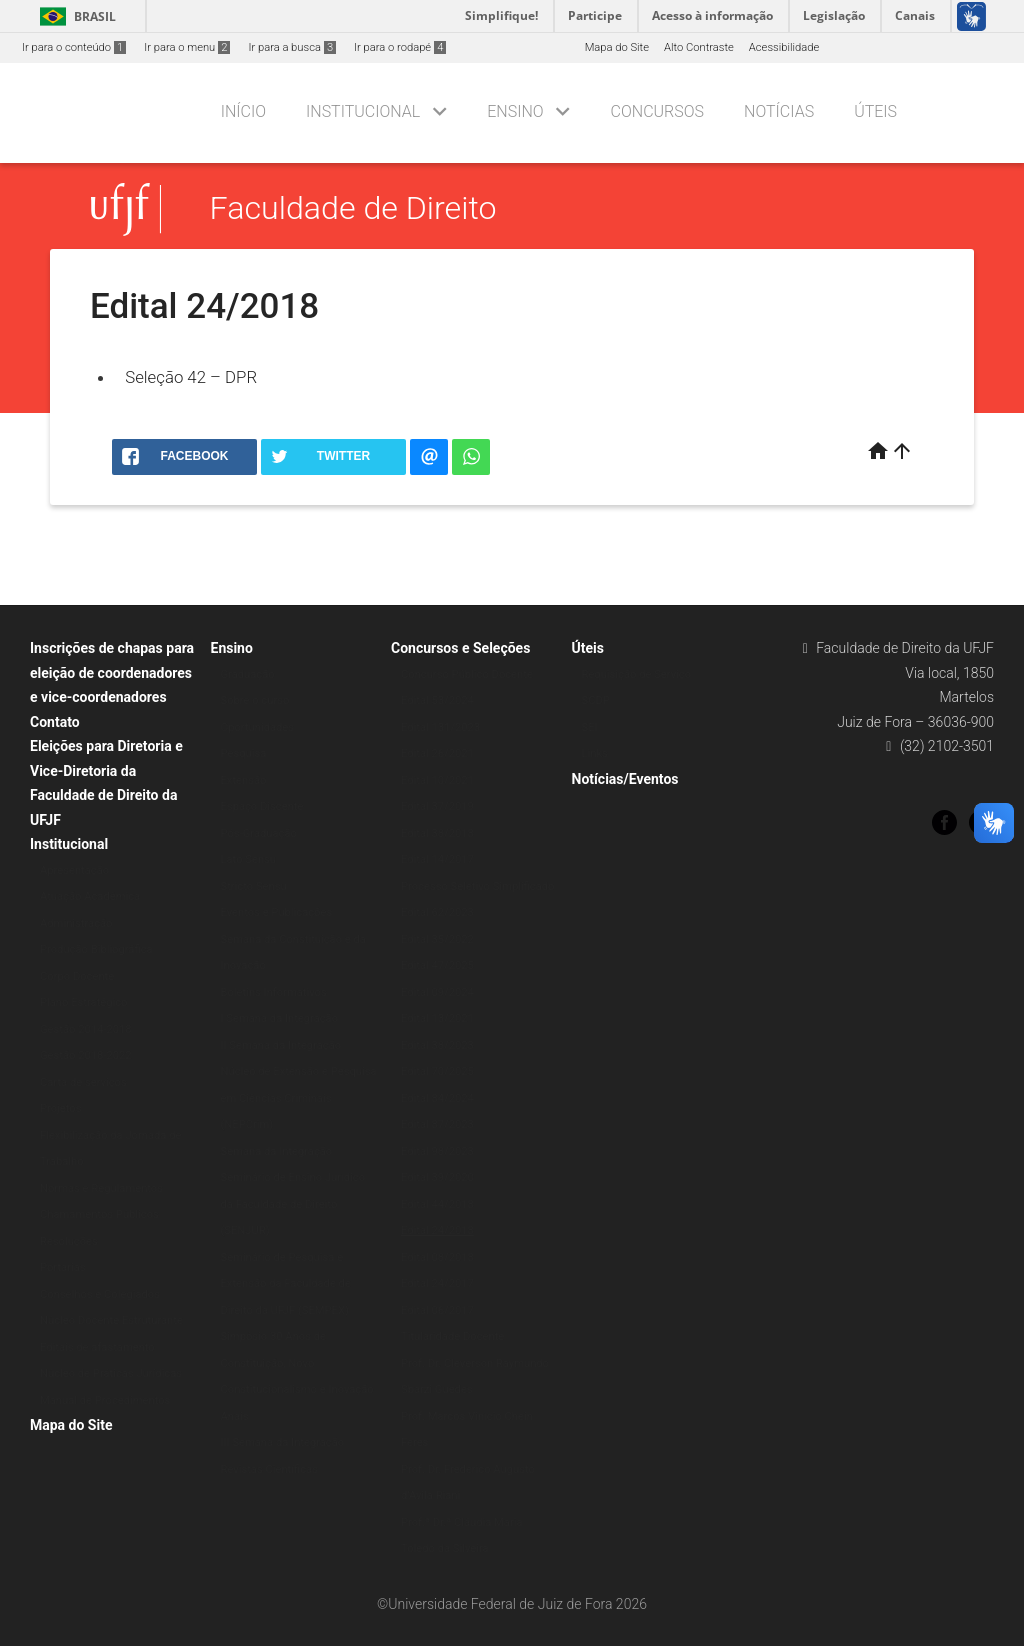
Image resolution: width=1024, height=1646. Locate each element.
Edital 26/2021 (437, 753)
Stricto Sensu (254, 886)
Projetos (60, 1108)
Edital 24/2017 (437, 1283)
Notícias (779, 111)
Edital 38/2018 (437, 833)
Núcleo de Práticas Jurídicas (111, 1373)
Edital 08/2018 (437, 1257)
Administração (76, 923)
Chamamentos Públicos (99, 1214)
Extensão (244, 780)
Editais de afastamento (97, 1347)
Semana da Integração (277, 1151)
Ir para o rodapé (400, 47)
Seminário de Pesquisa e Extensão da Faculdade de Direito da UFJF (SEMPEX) (286, 1284)
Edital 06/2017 (437, 1310)
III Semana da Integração (283, 1442)
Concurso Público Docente (467, 674)
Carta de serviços (83, 1082)
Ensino (515, 111)
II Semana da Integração (281, 1045)
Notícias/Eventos (625, 779)
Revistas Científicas (269, 1469)
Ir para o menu (187, 47)
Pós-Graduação (259, 833)
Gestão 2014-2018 (86, 1029)
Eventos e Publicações (277, 912)
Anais (235, 1416)
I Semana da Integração (280, 1018)
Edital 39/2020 (437, 1177)
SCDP (596, 700)
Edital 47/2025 (437, 965)
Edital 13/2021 (437, 1018)
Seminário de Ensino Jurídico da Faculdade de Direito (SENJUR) (293, 1204)
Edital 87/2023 (437, 1124)
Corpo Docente (77, 976)
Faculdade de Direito (353, 209)
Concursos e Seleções (460, 648)
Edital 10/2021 (437, 780)
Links (595, 753)
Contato (55, 722)
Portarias (63, 1267)
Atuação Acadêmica (90, 896)
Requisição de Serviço (637, 674)
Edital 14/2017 (437, 859)
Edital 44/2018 (437, 1204)
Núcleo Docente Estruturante (111, 1320)
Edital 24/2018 (437, 1230)
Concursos (657, 111)
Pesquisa (244, 753)
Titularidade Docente (452, 1336)
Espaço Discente (262, 806)
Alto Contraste (699, 47)
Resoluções (69, 1241)
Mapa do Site (617, 47)
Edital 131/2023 (440, 727)
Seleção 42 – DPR (191, 377)
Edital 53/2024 (437, 700)
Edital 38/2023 (437, 1045)
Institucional (363, 111)
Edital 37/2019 (437, 806)
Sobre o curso (255, 700)
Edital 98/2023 (437, 1151)
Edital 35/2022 (437, 939)
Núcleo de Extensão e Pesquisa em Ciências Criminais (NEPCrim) (299, 1098)
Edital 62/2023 (437, 912)
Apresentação (74, 870)
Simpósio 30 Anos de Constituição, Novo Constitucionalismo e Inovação (297, 1363)
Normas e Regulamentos (101, 1188)
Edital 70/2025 (437, 1071)
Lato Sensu (249, 859)
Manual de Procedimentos (105, 1400)
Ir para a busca (292, 47)
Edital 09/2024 (437, 992)
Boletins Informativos (274, 992)
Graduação (248, 674)
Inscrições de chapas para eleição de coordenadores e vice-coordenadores (112, 672)
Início (243, 111)
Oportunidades (258, 727)
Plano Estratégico (83, 1002)
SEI (590, 727)
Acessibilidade (784, 47)
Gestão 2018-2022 (86, 1055)
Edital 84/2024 (437, 1098)
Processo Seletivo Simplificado (477, 886)
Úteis (875, 111)
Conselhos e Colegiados (100, 1294)
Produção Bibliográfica (96, 949)
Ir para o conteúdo (74, 47)
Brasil (74, 16)
